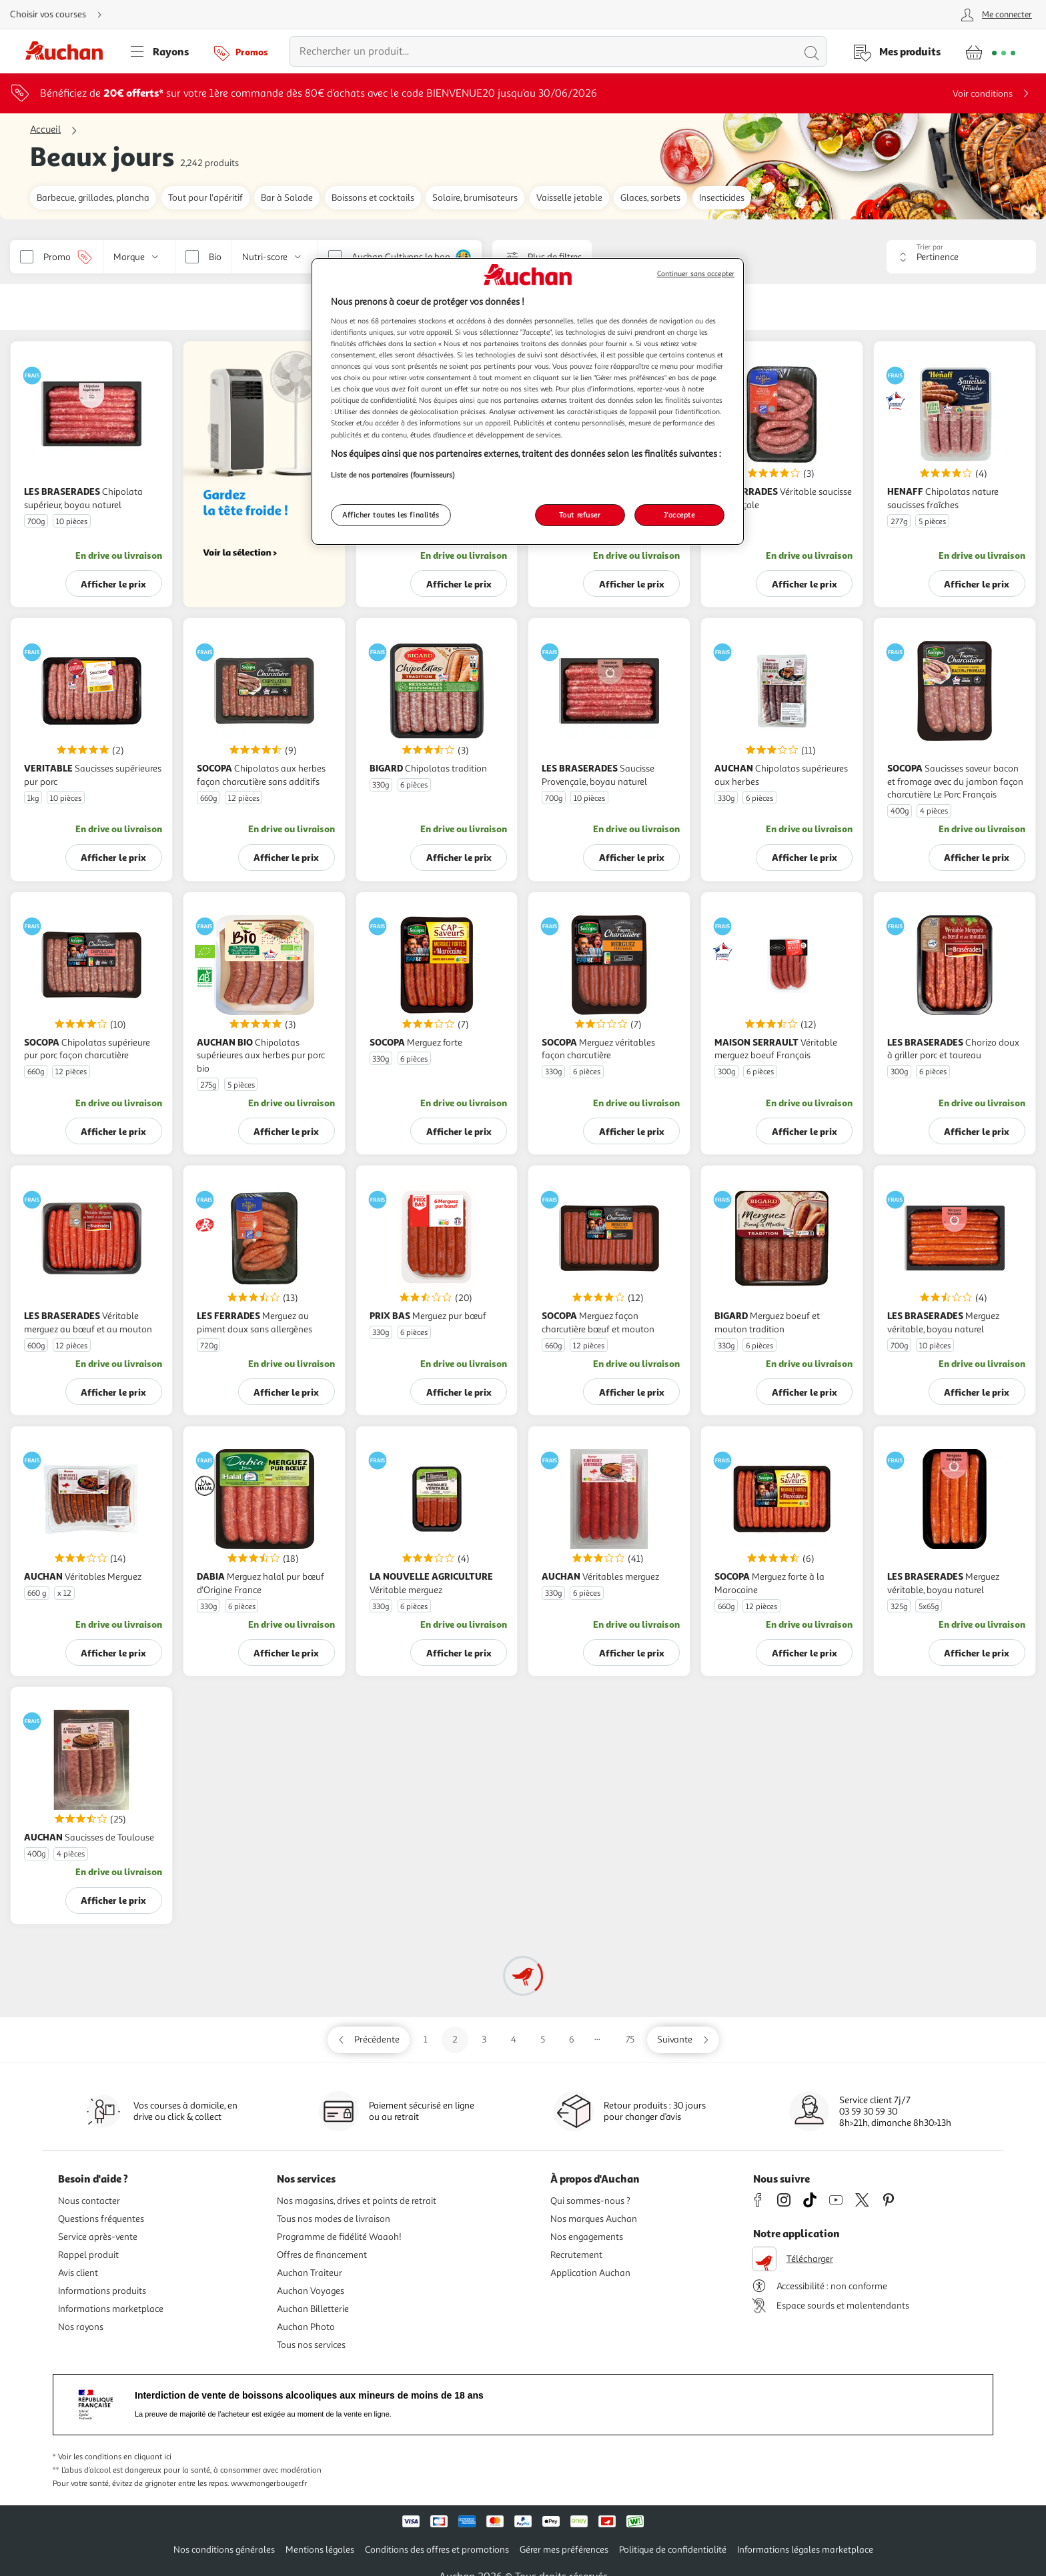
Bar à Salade (287, 197)
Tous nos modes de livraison (333, 2219)
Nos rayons (80, 2327)
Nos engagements (586, 2237)
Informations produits (102, 2291)
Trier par (930, 247)
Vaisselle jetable (569, 197)
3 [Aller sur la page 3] (484, 2039)
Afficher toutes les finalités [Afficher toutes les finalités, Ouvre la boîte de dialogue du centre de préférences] (391, 514)
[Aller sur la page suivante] (683, 2040)
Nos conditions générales (224, 2549)
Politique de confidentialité (672, 2549)
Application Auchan (590, 2273)
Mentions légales (320, 2549)
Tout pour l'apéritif (205, 197)
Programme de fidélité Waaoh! (339, 2237)
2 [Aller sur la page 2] (455, 2039)
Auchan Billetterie (313, 2309)
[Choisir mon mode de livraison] (61, 15)
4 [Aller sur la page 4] (513, 2039)
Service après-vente (97, 2237)
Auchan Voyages (310, 2291)
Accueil (45, 129)
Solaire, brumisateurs (475, 197)
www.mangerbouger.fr (269, 2484)
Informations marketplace (110, 2309)
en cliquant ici (147, 2457)
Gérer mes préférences (564, 2549)
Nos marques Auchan (593, 2219)
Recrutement (576, 2255)
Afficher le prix (113, 583)
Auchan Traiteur (309, 2273)
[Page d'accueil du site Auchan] (68, 51)
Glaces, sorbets (650, 197)
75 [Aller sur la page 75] (630, 2039)
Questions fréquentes (101, 2219)
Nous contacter (89, 2201)
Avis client (78, 2273)
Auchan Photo (306, 2327)
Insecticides (721, 197)
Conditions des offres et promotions (437, 2549)
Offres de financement (322, 2255)
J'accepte (679, 514)
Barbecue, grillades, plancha (93, 197)
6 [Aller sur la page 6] (571, 2039)
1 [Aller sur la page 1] (426, 2039)
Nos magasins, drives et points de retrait (356, 2201)
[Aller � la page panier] (990, 51)
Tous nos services (311, 2345)
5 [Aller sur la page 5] (542, 2039)
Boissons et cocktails (373, 197)
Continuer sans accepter (695, 273)
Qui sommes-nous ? (590, 2201)
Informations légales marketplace (805, 2549)
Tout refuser (580, 514)
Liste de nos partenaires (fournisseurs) (393, 474)
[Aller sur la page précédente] (369, 2040)
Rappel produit (88, 2255)
